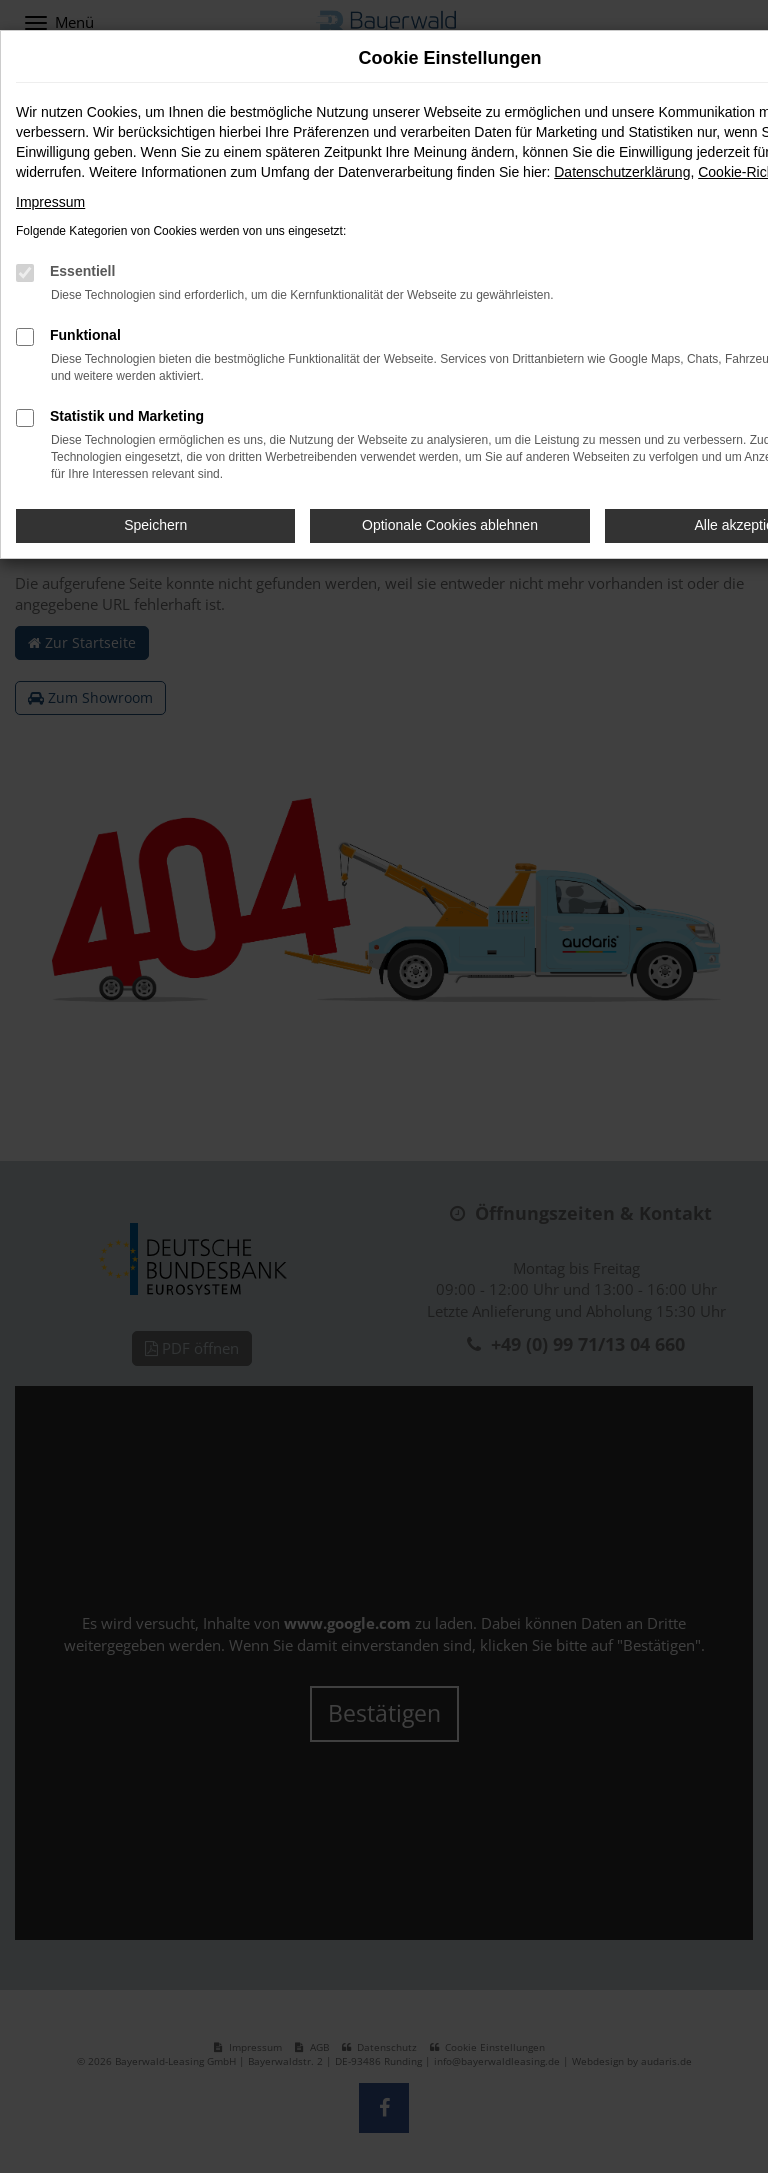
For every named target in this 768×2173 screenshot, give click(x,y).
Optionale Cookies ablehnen (450, 525)
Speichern (155, 525)
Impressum (50, 202)
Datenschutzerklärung (622, 172)
